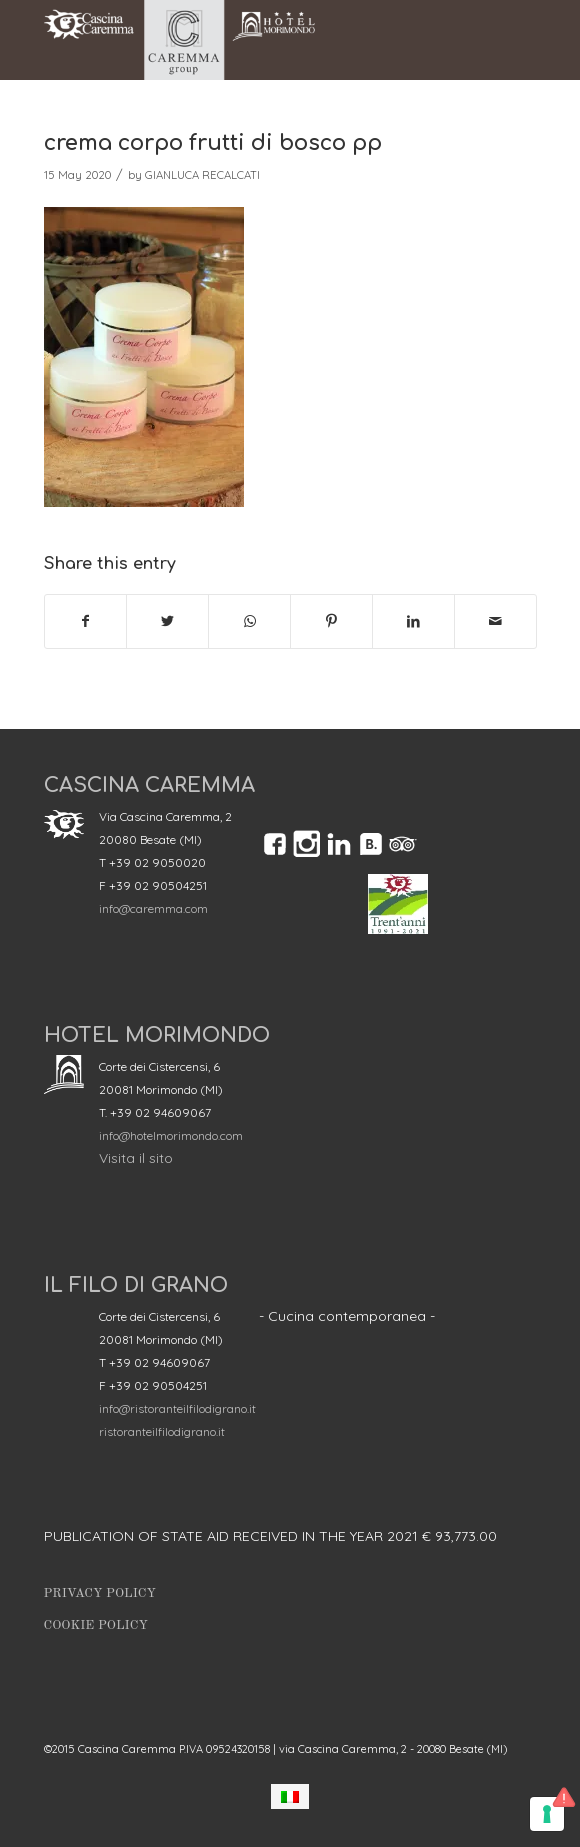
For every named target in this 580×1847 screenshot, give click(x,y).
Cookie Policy (96, 1625)
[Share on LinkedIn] (413, 621)
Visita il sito (136, 1158)
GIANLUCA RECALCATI (202, 175)
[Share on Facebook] (86, 621)
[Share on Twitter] (167, 621)
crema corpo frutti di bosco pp (213, 143)
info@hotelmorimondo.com (171, 1135)
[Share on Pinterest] (331, 621)
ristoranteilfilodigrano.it (162, 1431)
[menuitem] (290, 1796)
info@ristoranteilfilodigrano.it (177, 1408)
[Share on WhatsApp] (249, 621)
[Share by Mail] (495, 621)
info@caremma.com (153, 908)
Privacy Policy (100, 1593)
